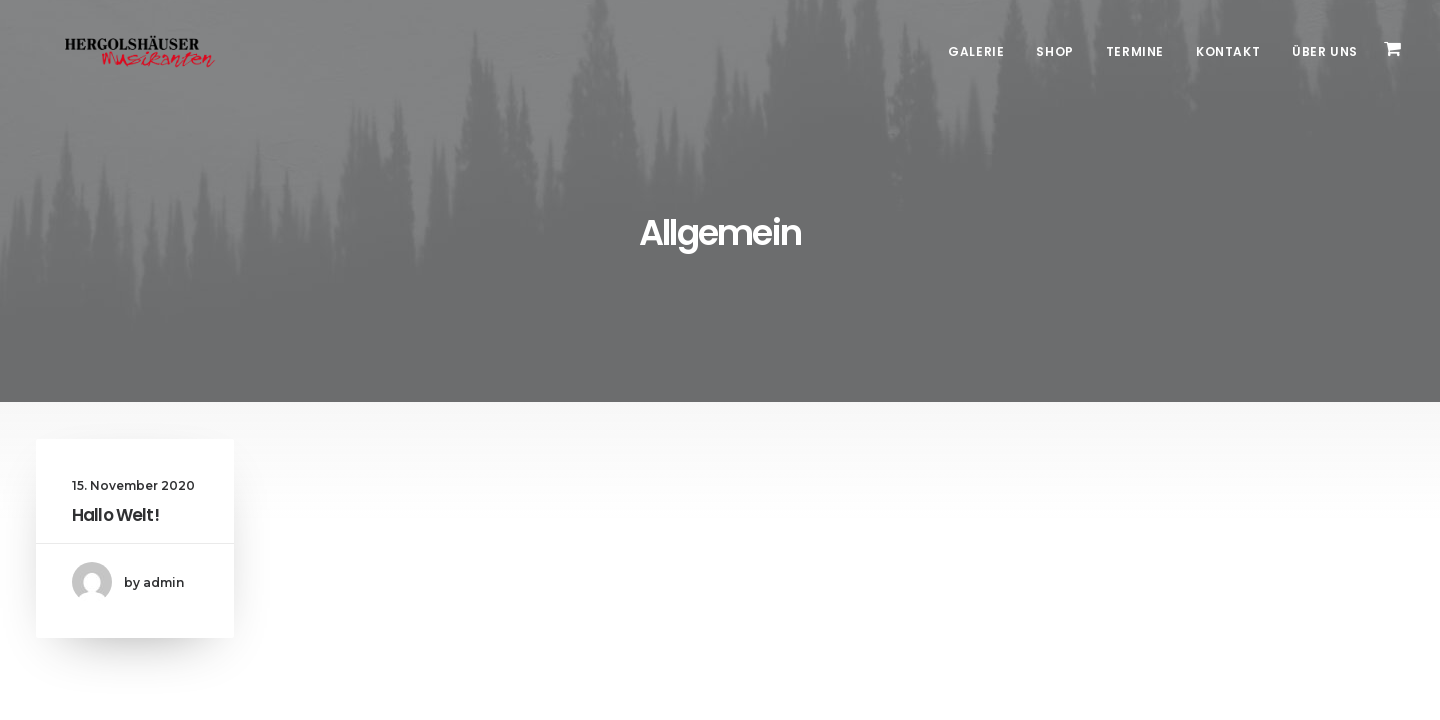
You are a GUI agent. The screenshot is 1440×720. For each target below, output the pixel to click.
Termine (1135, 51)
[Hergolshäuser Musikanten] (121, 52)
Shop (1054, 51)
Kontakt (1228, 51)
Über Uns (1325, 51)
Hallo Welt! (115, 515)
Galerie (976, 51)
